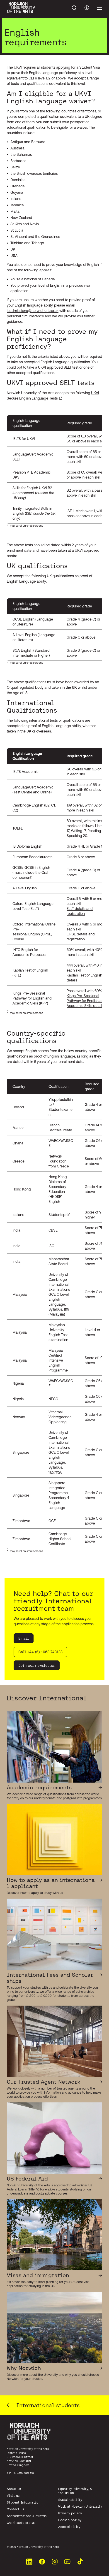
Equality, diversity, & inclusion (75, 2491)
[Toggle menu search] (74, 7)
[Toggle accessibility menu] (86, 7)
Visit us (13, 2495)
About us (14, 2489)
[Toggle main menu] (99, 7)
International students (43, 2405)
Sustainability (70, 2500)
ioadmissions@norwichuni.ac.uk (32, 311)
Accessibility (69, 2527)
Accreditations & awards (26, 2516)
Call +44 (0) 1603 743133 (40, 1652)
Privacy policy (70, 2513)
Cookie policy (69, 2520)
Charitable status (21, 2523)
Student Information (23, 2502)
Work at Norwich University (80, 2506)
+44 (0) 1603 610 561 (20, 2472)
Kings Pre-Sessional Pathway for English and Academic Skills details (86, 1001)
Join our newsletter (39, 1666)
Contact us (15, 2509)
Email (23, 1638)
